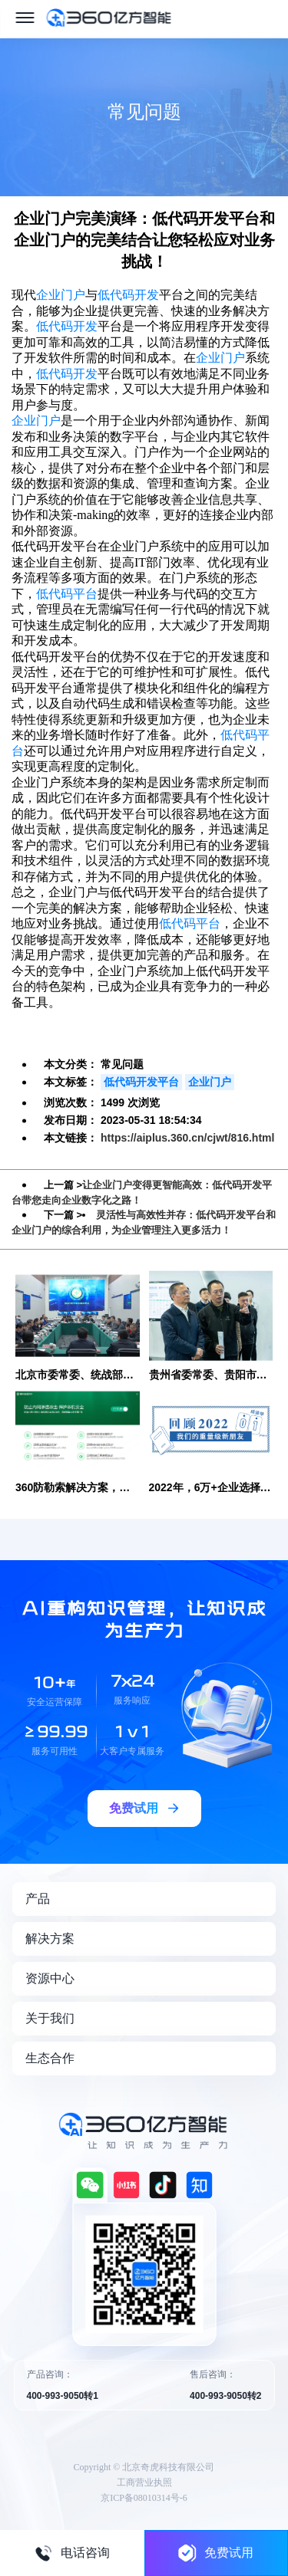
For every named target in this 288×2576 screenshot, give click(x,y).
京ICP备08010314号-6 (144, 2497)
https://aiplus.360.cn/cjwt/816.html (187, 1138)
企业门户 (60, 294)
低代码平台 (67, 593)
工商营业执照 (144, 2482)
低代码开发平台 (141, 1082)
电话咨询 (72, 2553)
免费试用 (215, 2552)
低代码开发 (128, 294)
